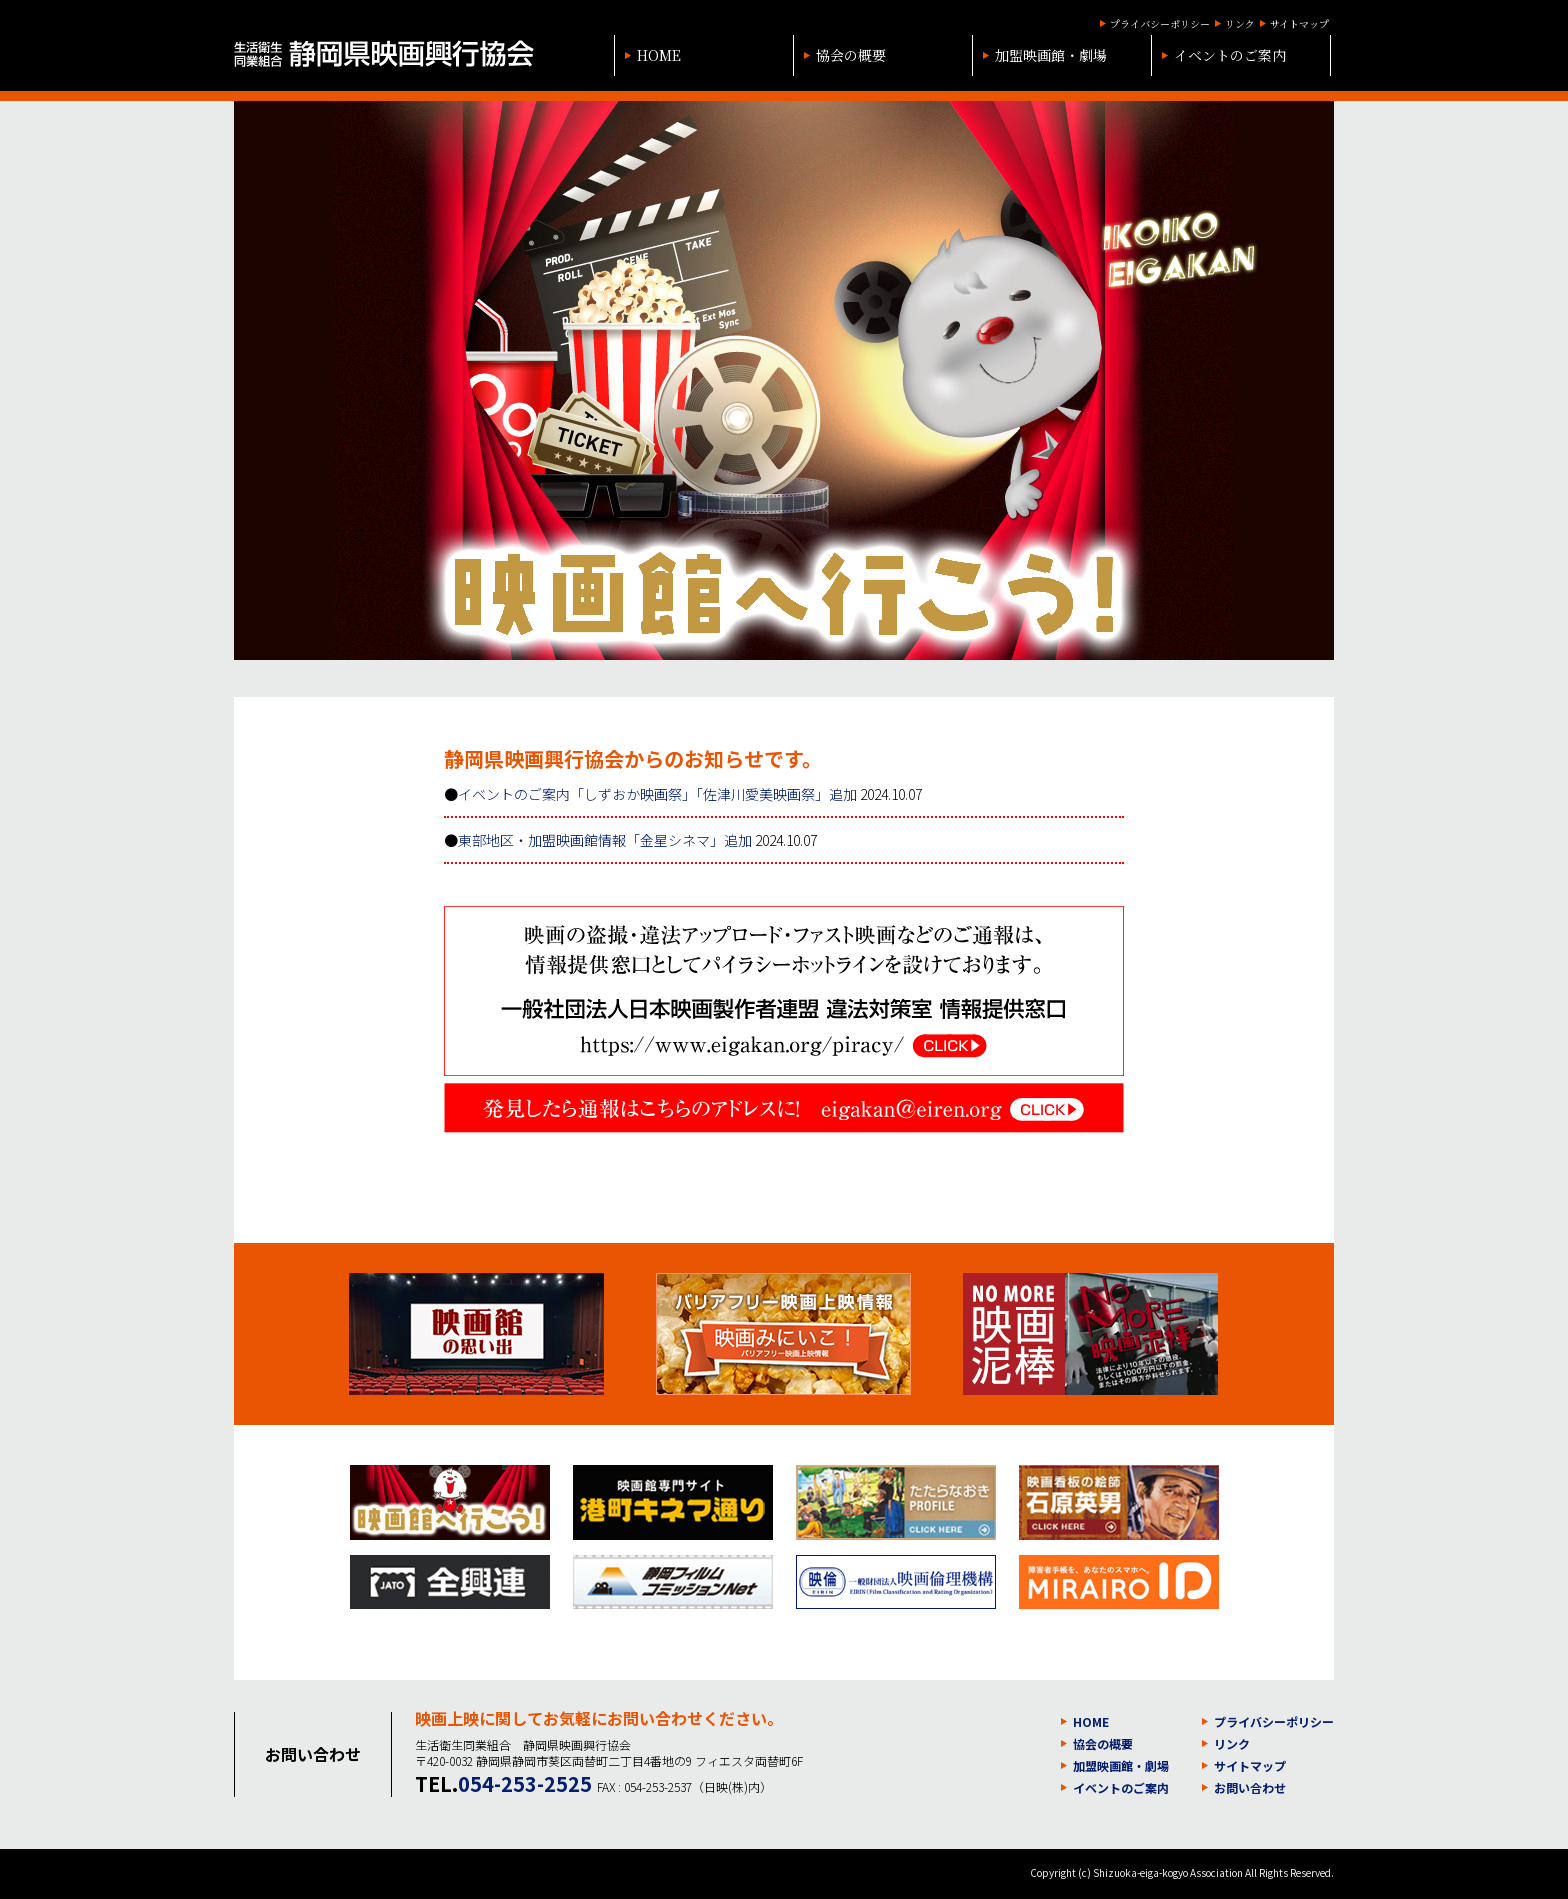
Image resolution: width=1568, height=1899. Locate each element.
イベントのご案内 (1230, 55)
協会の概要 (851, 55)
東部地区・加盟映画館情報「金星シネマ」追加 (605, 840)
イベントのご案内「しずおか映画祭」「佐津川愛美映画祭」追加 (657, 794)
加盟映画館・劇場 (1051, 55)
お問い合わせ (1250, 1787)
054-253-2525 (525, 1783)
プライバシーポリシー (1160, 23)
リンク (1240, 23)
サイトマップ (1299, 23)
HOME (659, 55)
